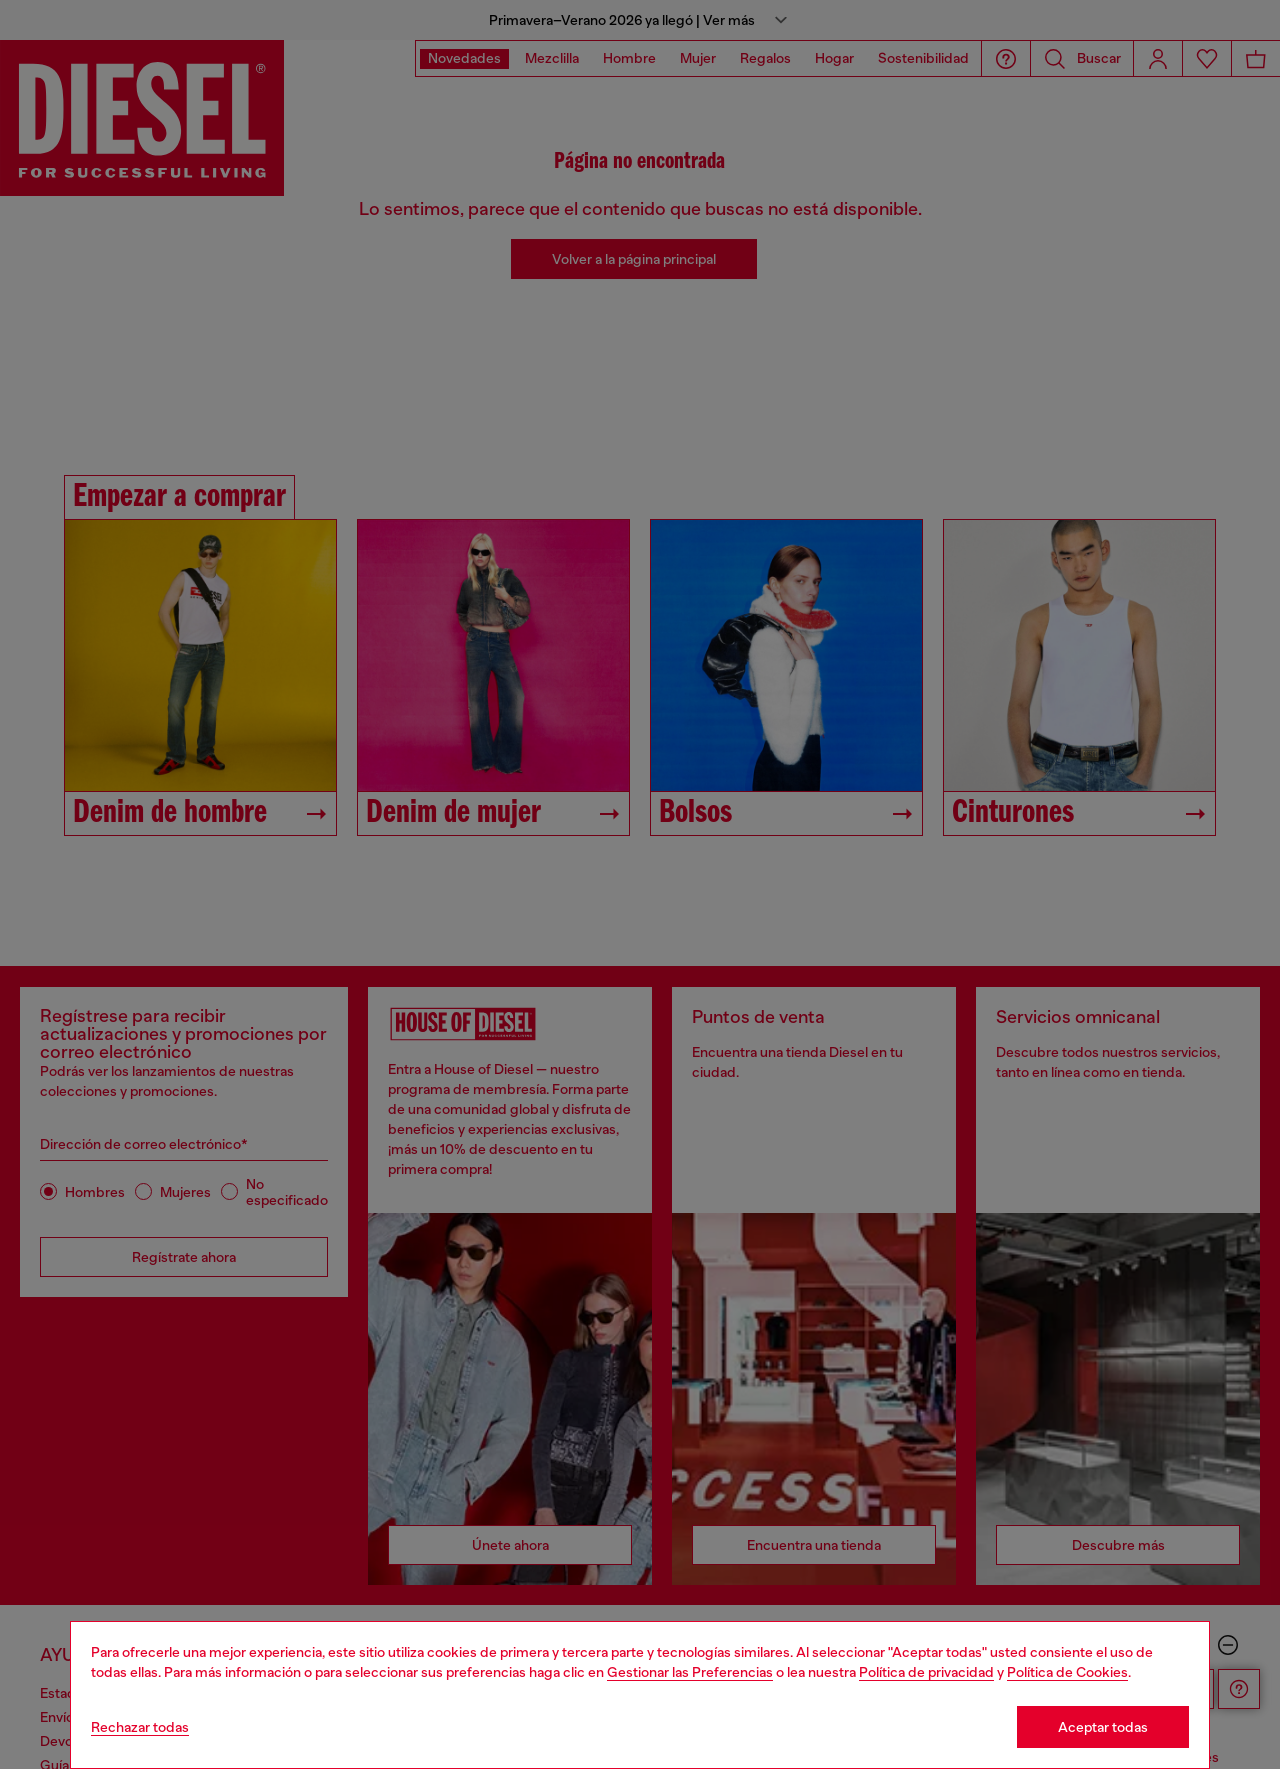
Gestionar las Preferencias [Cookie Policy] (690, 1672)
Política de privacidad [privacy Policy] (926, 1672)
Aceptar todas (1103, 1727)
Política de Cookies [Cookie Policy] (1067, 1672)
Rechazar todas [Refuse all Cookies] (140, 1727)
